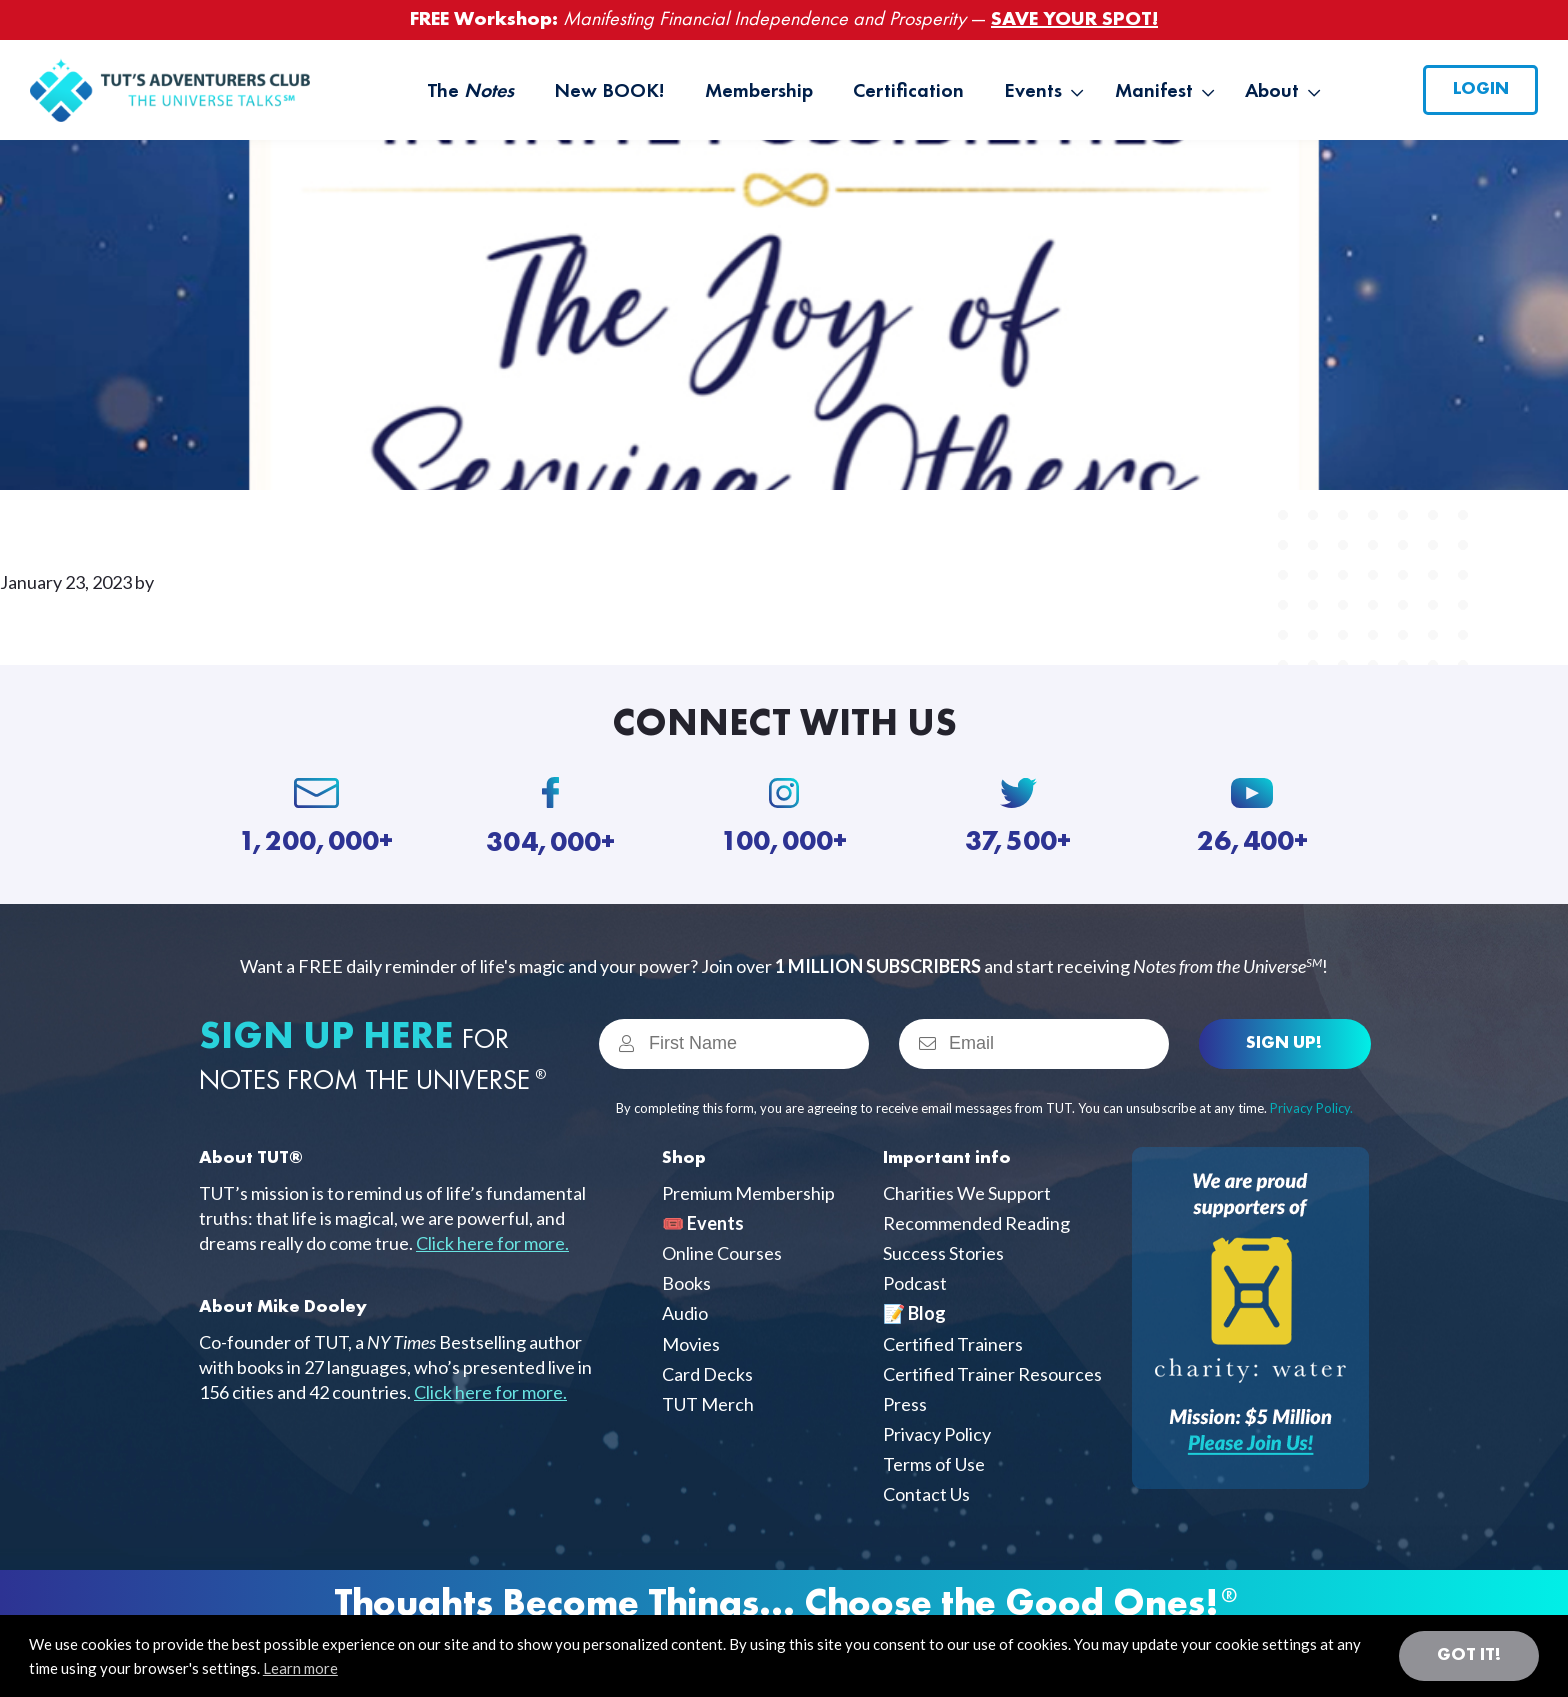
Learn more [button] (300, 1668)
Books (686, 1283)
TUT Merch (708, 1404)
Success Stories (943, 1253)
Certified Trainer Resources (992, 1374)
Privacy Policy (937, 1434)
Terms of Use (934, 1464)
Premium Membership (748, 1193)
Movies (691, 1344)
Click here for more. (492, 1243)
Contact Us (926, 1494)
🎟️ (703, 1223)
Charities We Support (967, 1193)
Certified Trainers (953, 1344)
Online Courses (722, 1253)
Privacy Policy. (1311, 1108)
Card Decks (707, 1374)
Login (1481, 89)
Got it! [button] (1469, 1655)
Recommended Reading (976, 1223)
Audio (685, 1313)
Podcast (915, 1283)
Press (905, 1404)
